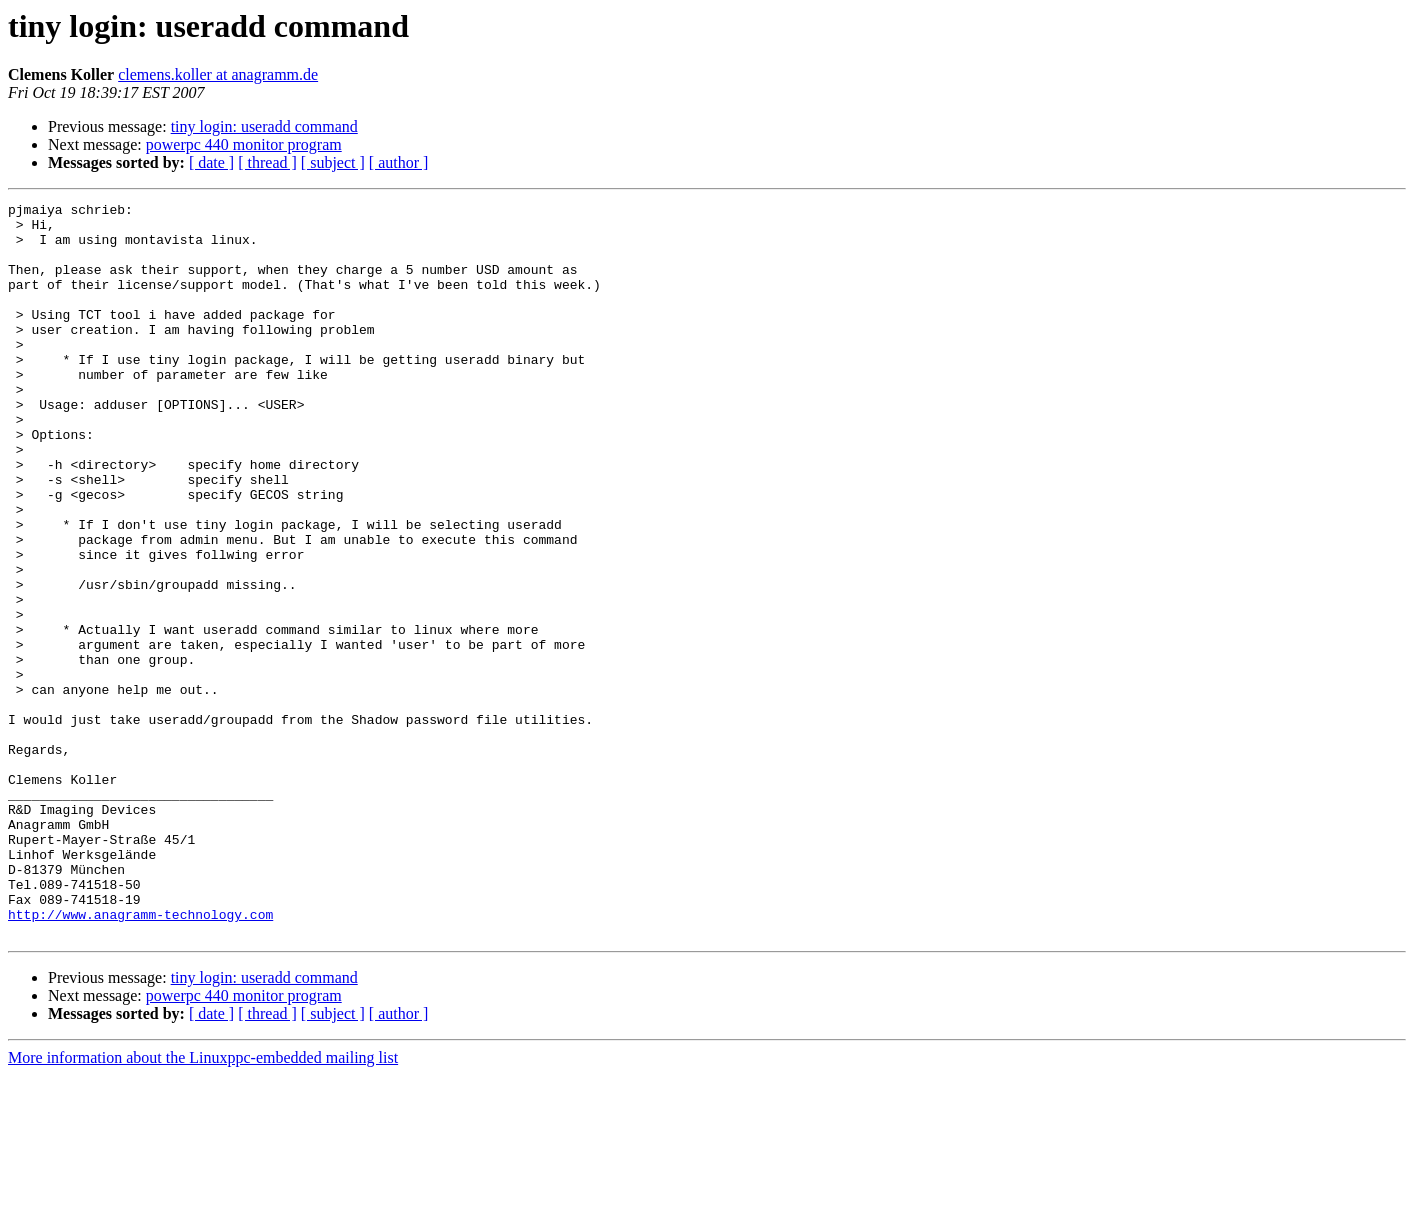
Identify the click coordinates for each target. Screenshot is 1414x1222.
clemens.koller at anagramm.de (218, 74)
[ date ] (211, 162)
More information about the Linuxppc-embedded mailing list (203, 1204)
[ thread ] (267, 162)
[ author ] (399, 162)
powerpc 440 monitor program (244, 144)
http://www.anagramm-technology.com (140, 1058)
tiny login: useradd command (264, 126)
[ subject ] (333, 162)
